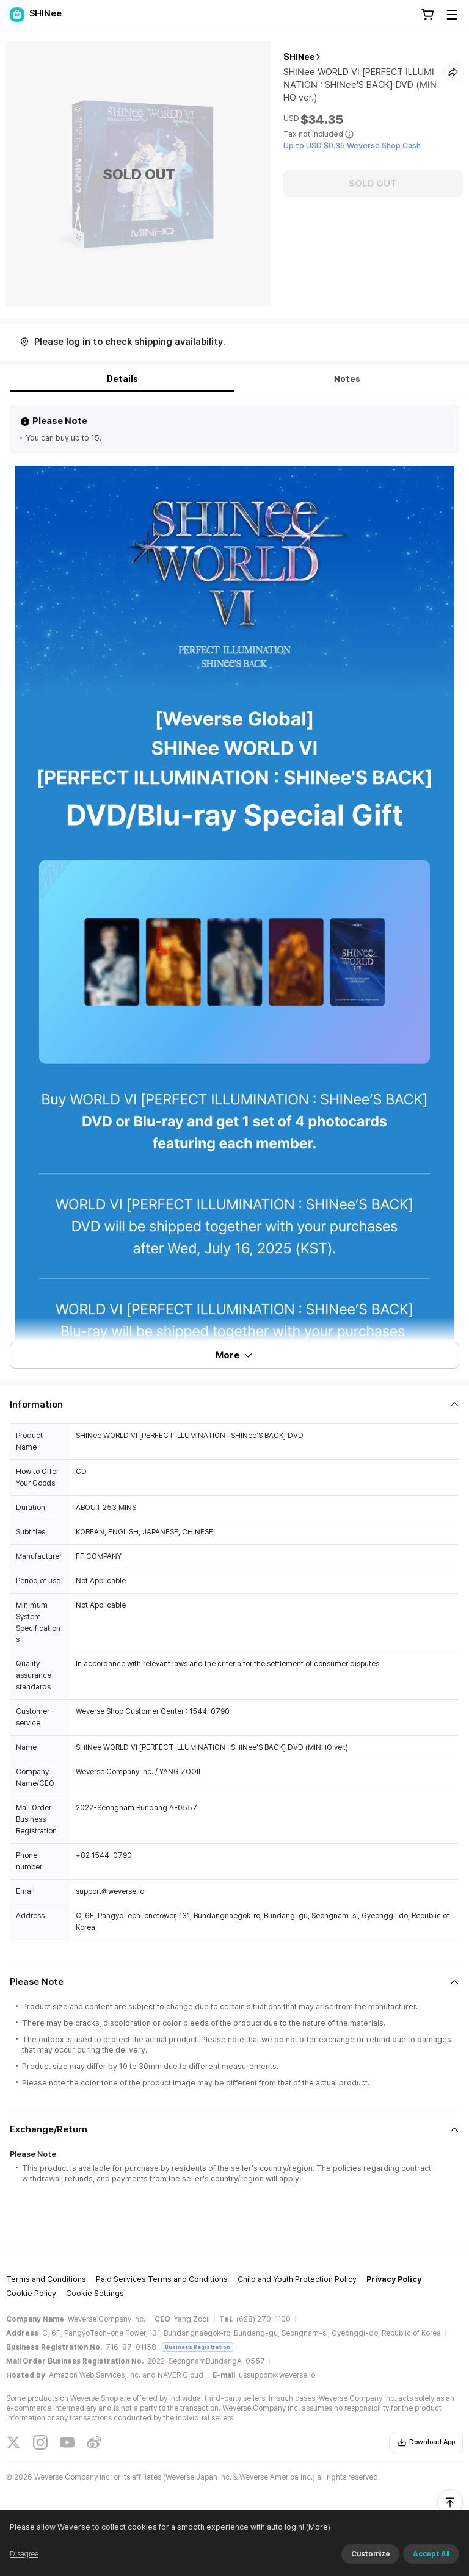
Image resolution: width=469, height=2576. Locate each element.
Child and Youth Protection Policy (297, 2279)
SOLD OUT (373, 183)
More (234, 1355)
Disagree (24, 2554)
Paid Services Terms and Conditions (162, 2279)
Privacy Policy (393, 2279)
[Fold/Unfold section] (234, 1404)
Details (122, 379)
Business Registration (197, 2347)
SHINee (299, 57)
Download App (426, 2442)
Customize (370, 2554)
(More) (317, 2526)
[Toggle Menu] (452, 14)
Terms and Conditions (46, 2279)
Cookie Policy (31, 2293)
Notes (347, 379)
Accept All (431, 2554)
